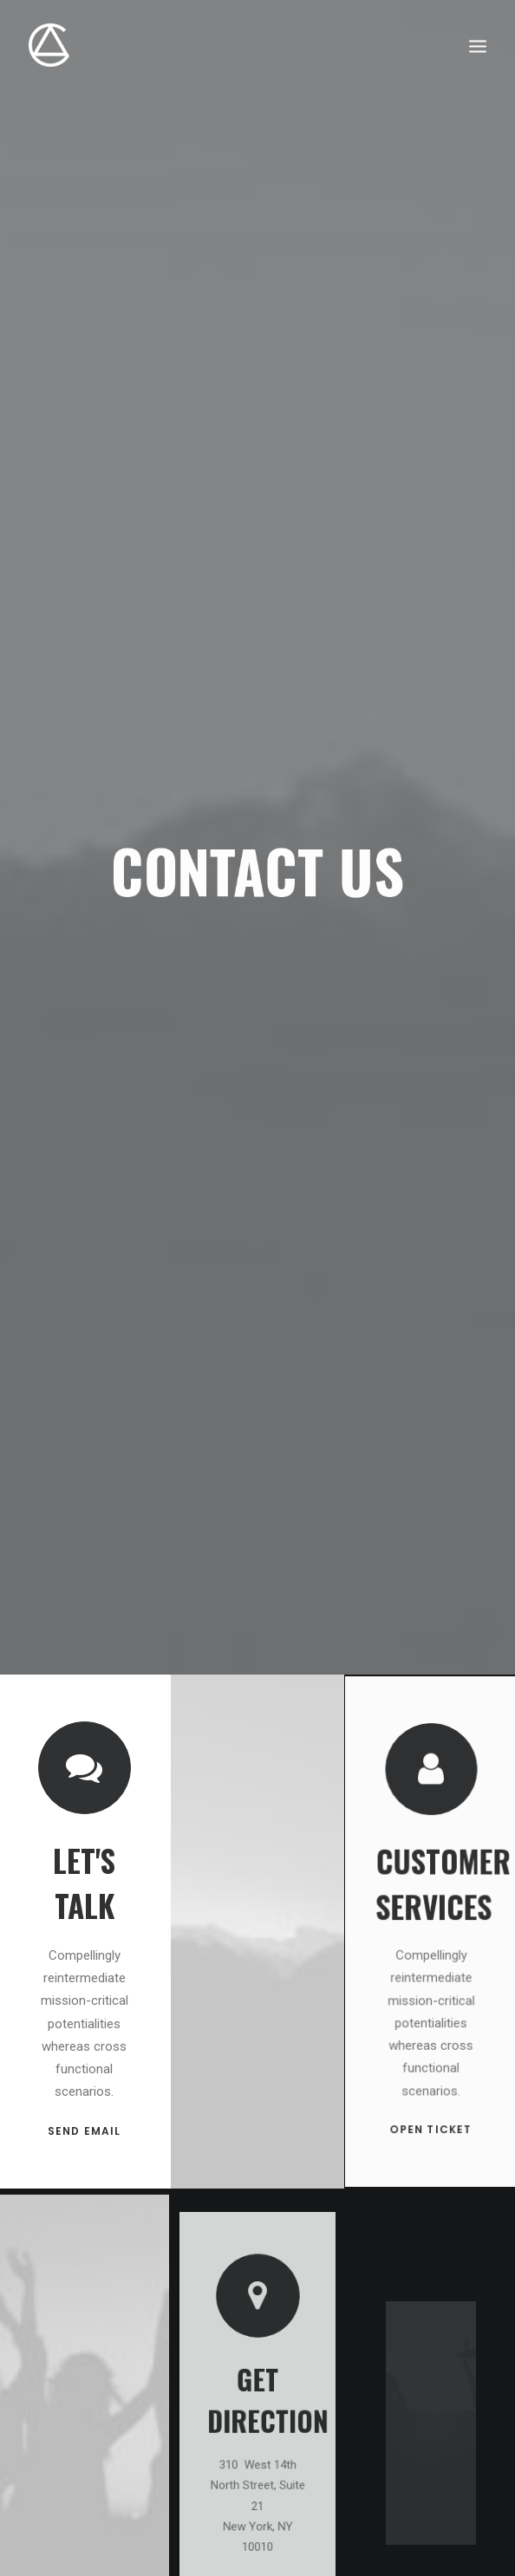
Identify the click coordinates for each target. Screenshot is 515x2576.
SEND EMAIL (84, 2096)
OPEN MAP (257, 2483)
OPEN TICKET (430, 2066)
